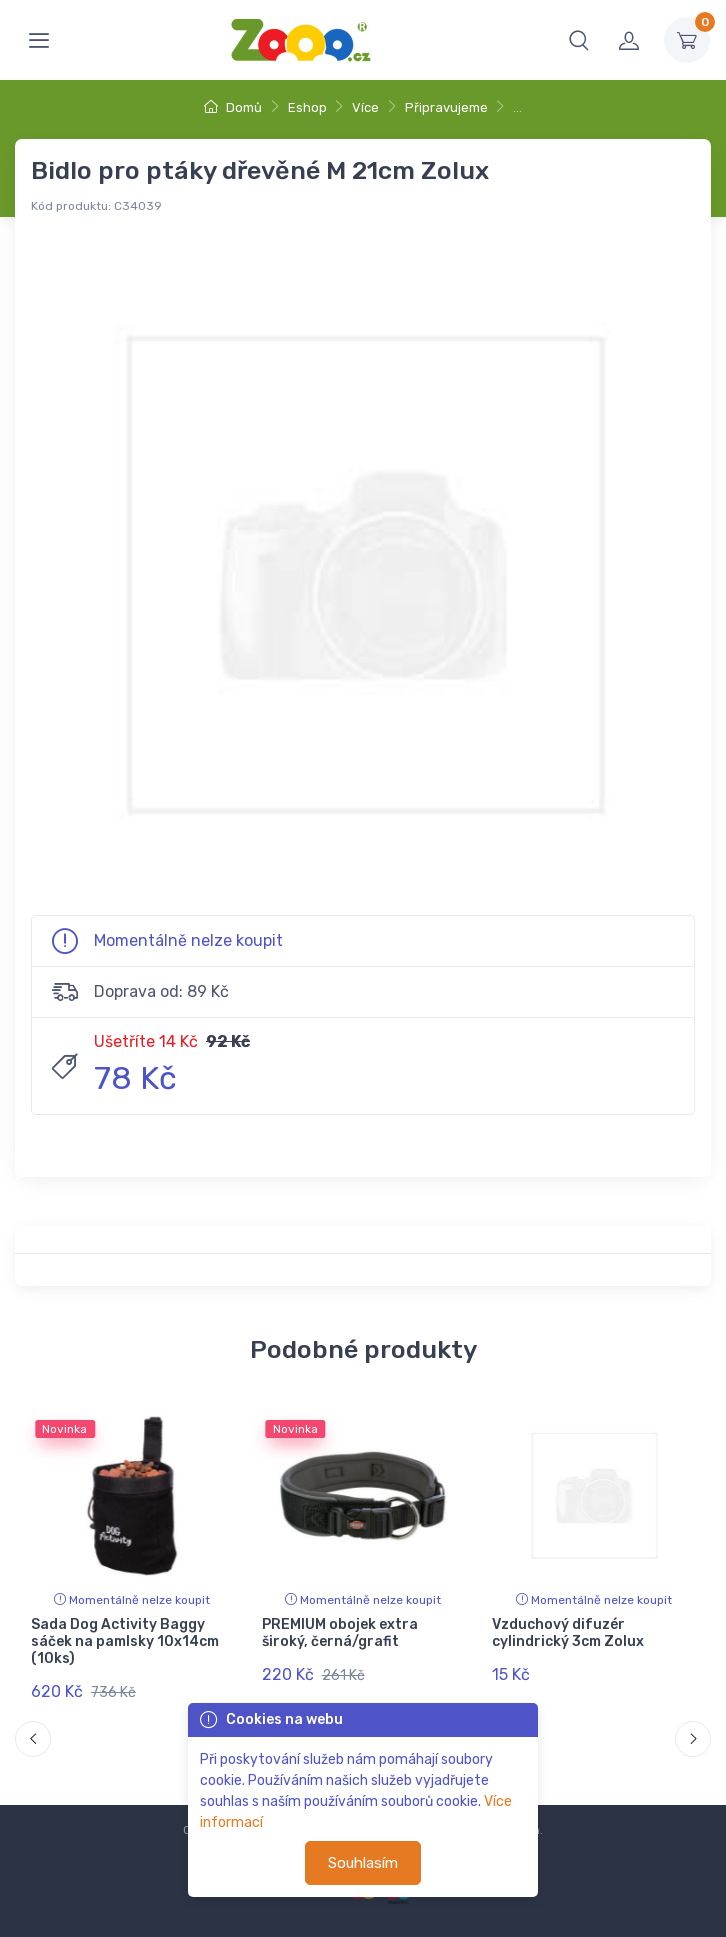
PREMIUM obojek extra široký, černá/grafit (340, 1633)
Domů (233, 107)
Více (365, 107)
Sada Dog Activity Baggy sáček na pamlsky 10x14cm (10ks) (125, 1641)
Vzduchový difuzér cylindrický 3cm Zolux (568, 1633)
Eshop (307, 107)
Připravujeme (446, 107)
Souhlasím (363, 1863)
